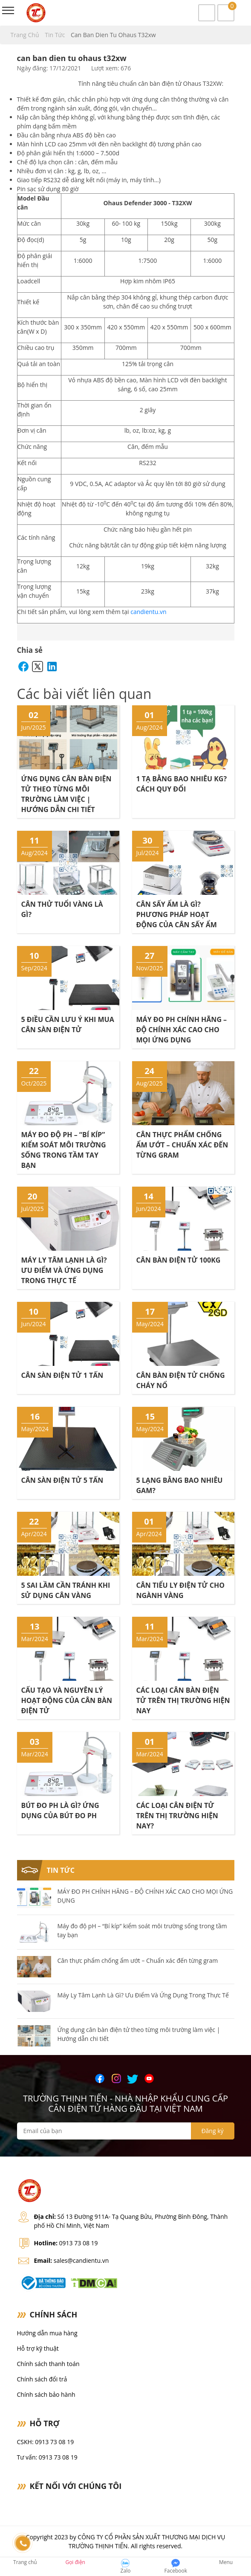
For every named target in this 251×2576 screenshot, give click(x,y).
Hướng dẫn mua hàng (47, 2333)
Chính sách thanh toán (48, 2364)
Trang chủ (26, 35)
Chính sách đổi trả (42, 2379)
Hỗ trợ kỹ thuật (38, 2348)
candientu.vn (148, 612)
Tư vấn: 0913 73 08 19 (47, 2457)
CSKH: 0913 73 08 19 (45, 2442)
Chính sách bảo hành (46, 2394)
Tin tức (55, 35)
